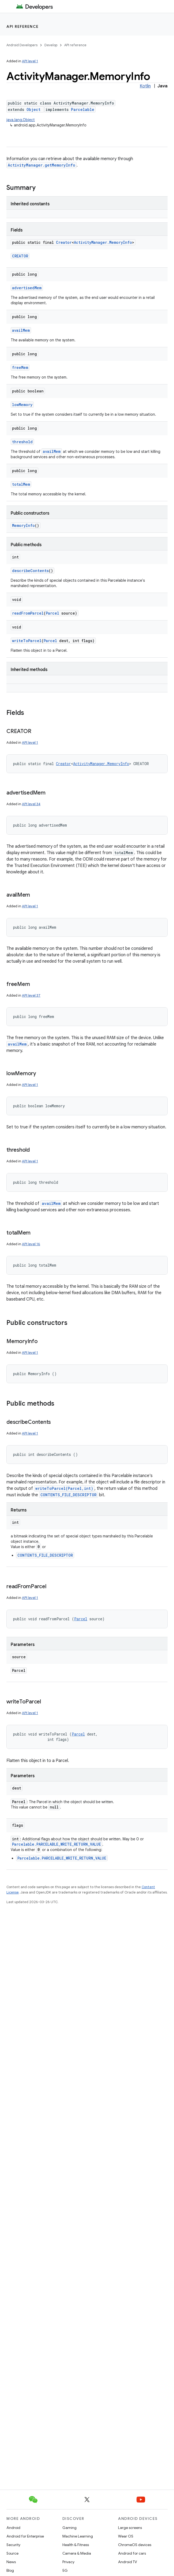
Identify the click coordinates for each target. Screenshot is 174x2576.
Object (33, 109)
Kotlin (145, 86)
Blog (10, 2570)
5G (65, 2570)
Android (13, 2527)
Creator (64, 242)
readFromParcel (28, 613)
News (11, 2561)
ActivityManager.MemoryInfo (103, 242)
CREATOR (20, 256)
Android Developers (21, 45)
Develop (50, 45)
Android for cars (132, 2553)
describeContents (30, 570)
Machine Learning (77, 2536)
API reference (22, 26)
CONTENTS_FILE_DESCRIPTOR (68, 1494)
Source (12, 2553)
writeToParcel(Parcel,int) (64, 1488)
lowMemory (22, 404)
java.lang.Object (20, 119)
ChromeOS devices (134, 2544)
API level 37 (31, 995)
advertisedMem (26, 287)
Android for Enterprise (25, 2536)
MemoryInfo (23, 525)
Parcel (52, 613)
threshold (22, 441)
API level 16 (31, 1244)
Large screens (130, 2527)
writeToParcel (26, 640)
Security (13, 2544)
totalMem (21, 484)
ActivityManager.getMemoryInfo (41, 165)
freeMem (20, 367)
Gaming (69, 2527)
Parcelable (82, 109)
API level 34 (31, 804)
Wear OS (125, 2536)
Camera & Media (76, 2553)
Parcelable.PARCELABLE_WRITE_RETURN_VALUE (56, 1844)
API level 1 (30, 61)
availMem (21, 330)
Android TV (127, 2561)
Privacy (68, 2561)
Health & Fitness (75, 2544)
